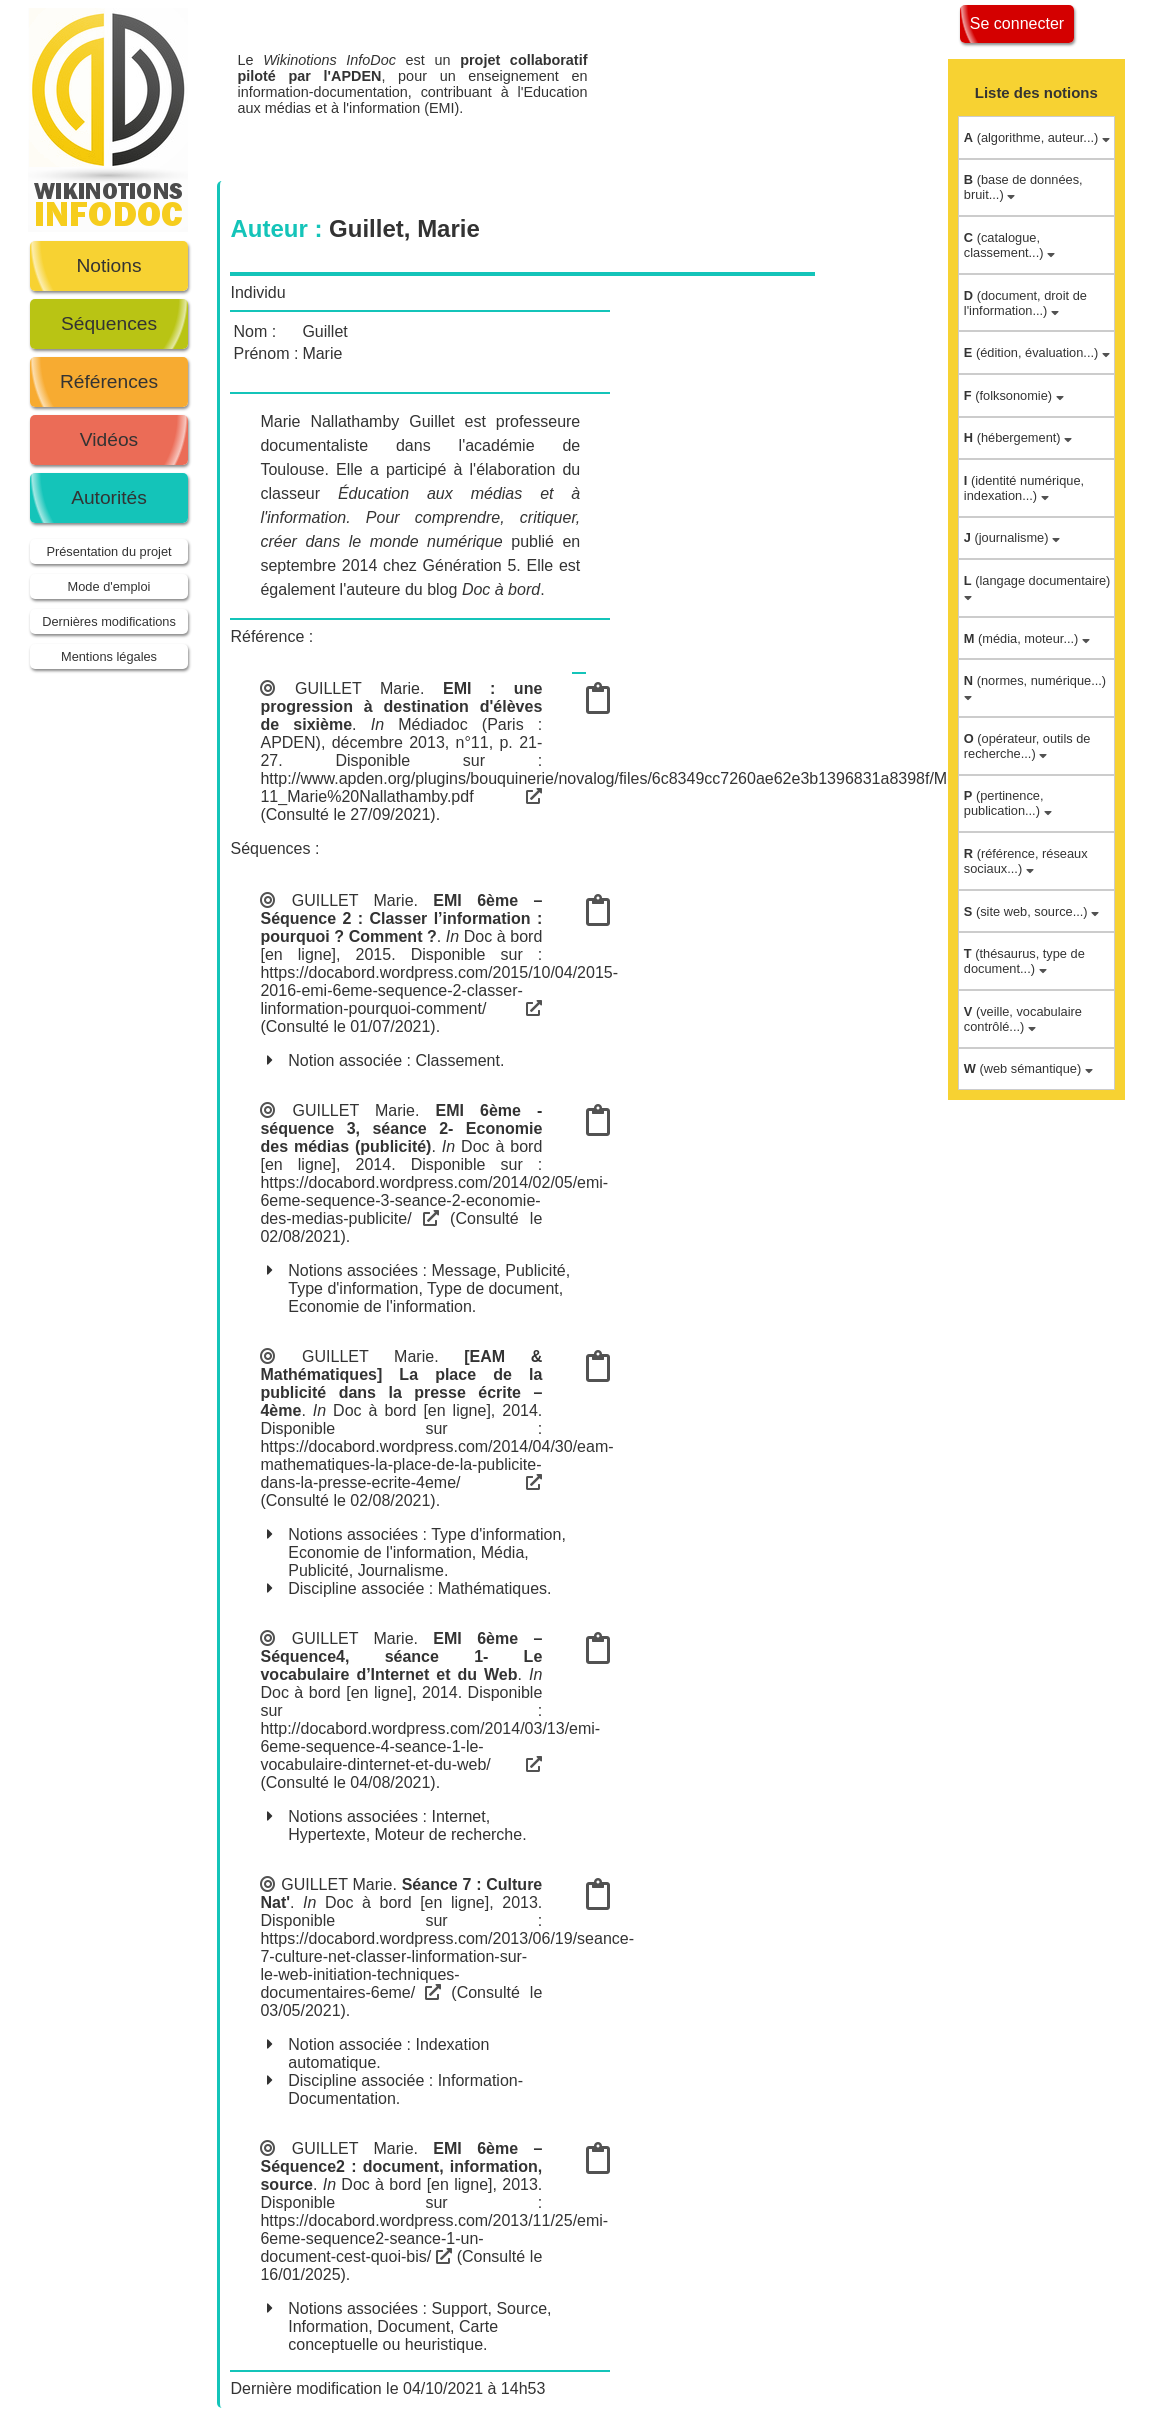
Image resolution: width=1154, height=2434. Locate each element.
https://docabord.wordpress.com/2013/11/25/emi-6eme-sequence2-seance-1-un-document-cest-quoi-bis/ (434, 2238)
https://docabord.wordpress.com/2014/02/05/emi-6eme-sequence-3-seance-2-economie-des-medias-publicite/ (434, 1200)
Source (521, 2308)
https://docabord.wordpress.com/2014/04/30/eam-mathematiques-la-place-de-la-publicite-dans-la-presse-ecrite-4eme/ (436, 1464)
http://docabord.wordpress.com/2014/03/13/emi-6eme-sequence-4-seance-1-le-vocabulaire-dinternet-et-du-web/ (430, 1746)
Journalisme (401, 1570)
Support (459, 2308)
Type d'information (353, 1288)
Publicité (535, 1270)
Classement (457, 1060)
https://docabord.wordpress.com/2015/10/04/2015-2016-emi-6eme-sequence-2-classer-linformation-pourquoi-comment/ (439, 990)
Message (463, 1270)
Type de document (493, 1288)
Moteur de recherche (449, 1834)
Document (413, 2326)
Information (328, 2326)
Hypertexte (326, 1834)
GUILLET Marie (357, 688)
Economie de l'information (380, 1306)
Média (503, 1552)
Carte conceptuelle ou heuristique (393, 2335)
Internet (458, 1816)
